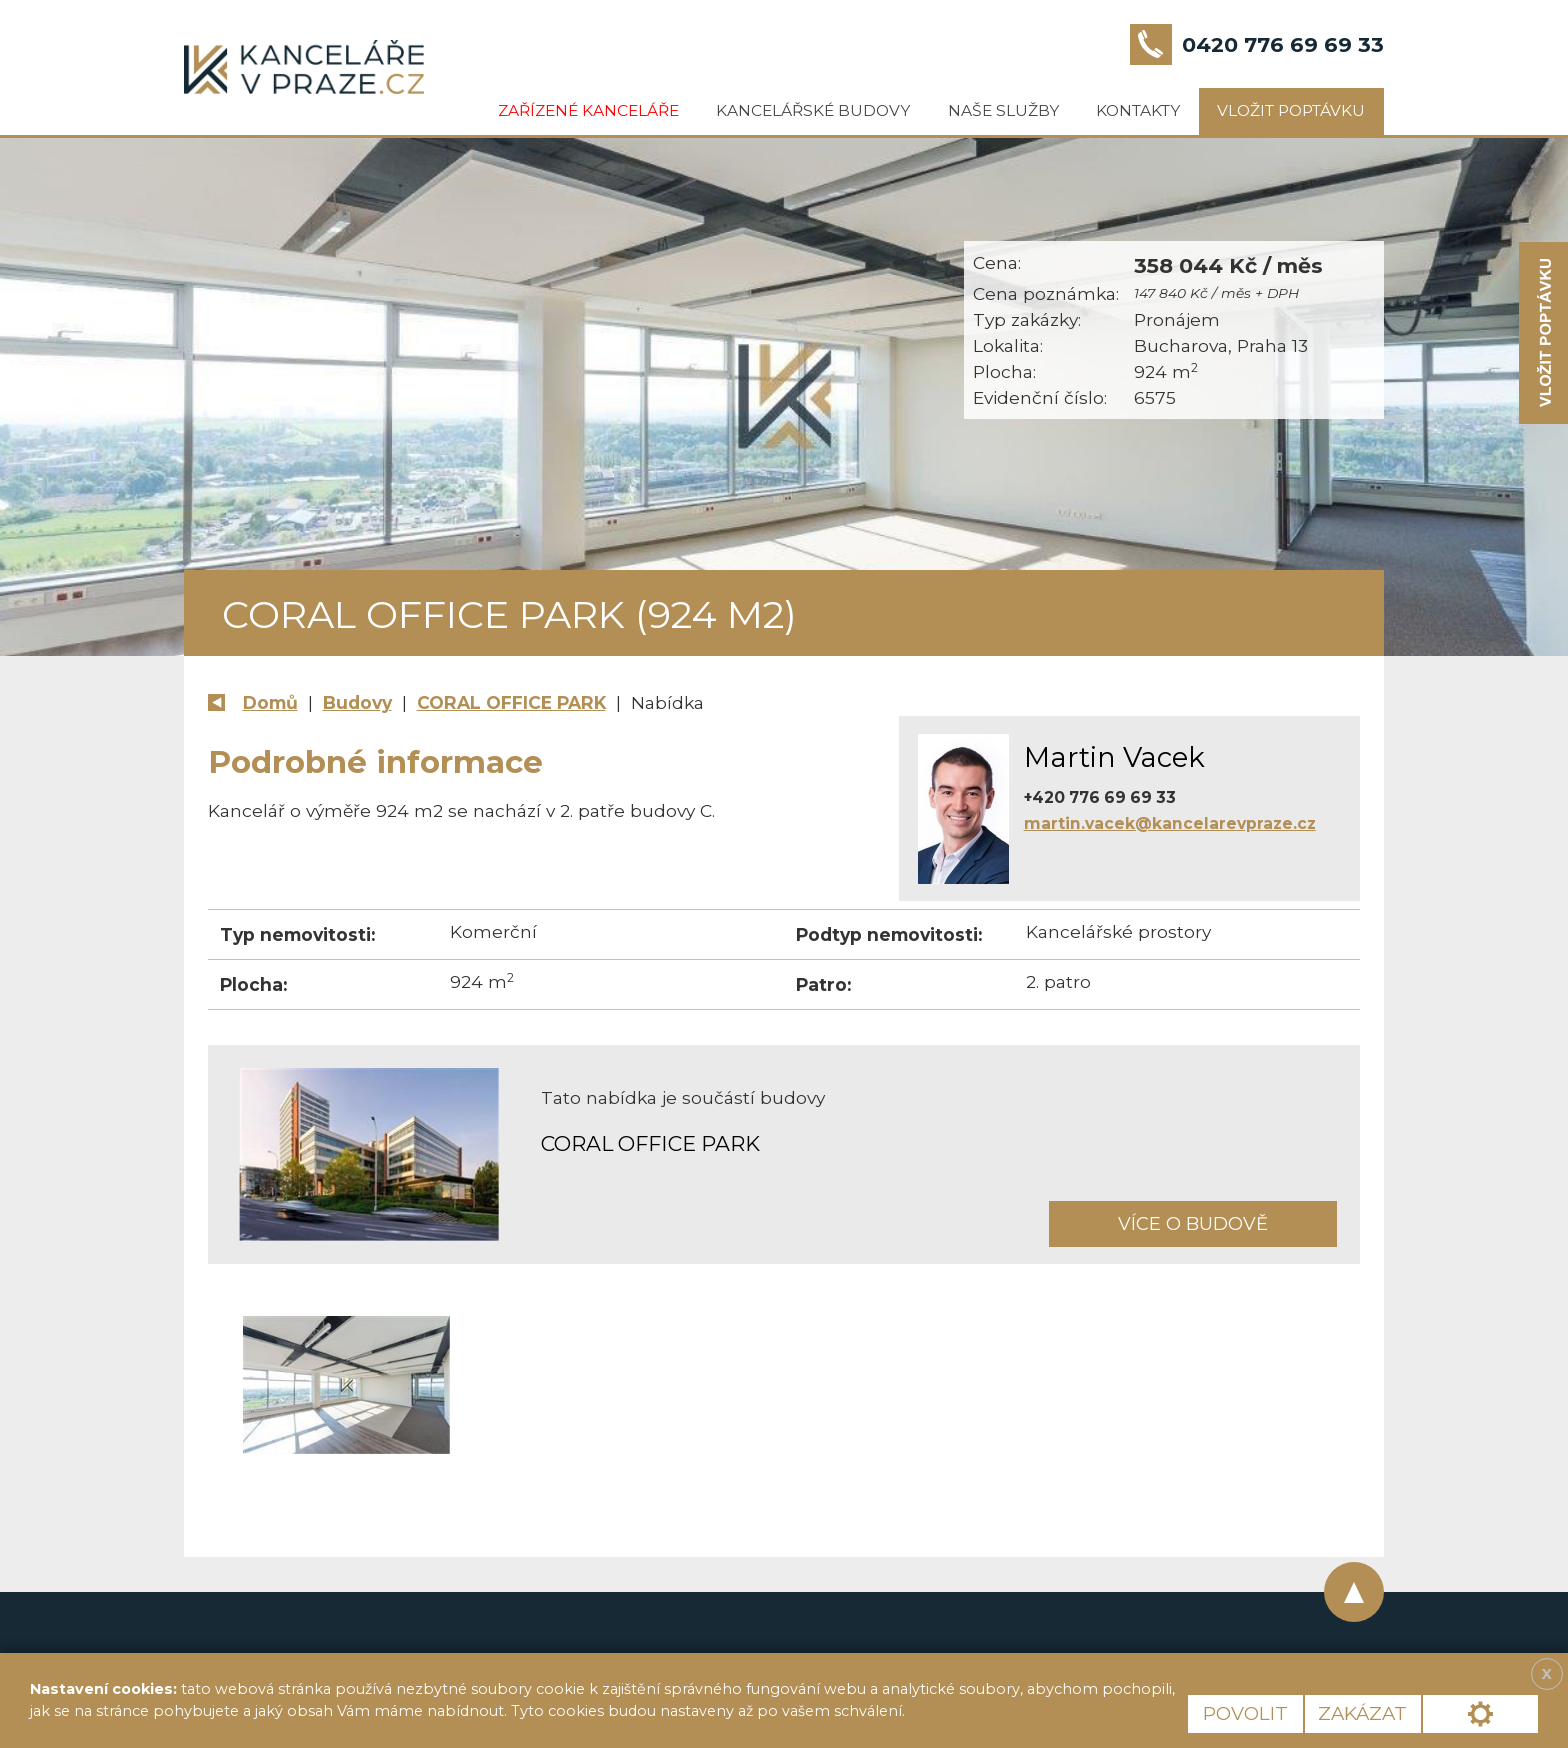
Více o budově (1193, 1223)
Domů (270, 702)
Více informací (978, 1711)
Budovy (357, 702)
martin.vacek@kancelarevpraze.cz (1170, 823)
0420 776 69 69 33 (1283, 44)
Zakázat (1362, 1713)
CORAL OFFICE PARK (511, 702)
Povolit (1245, 1713)
